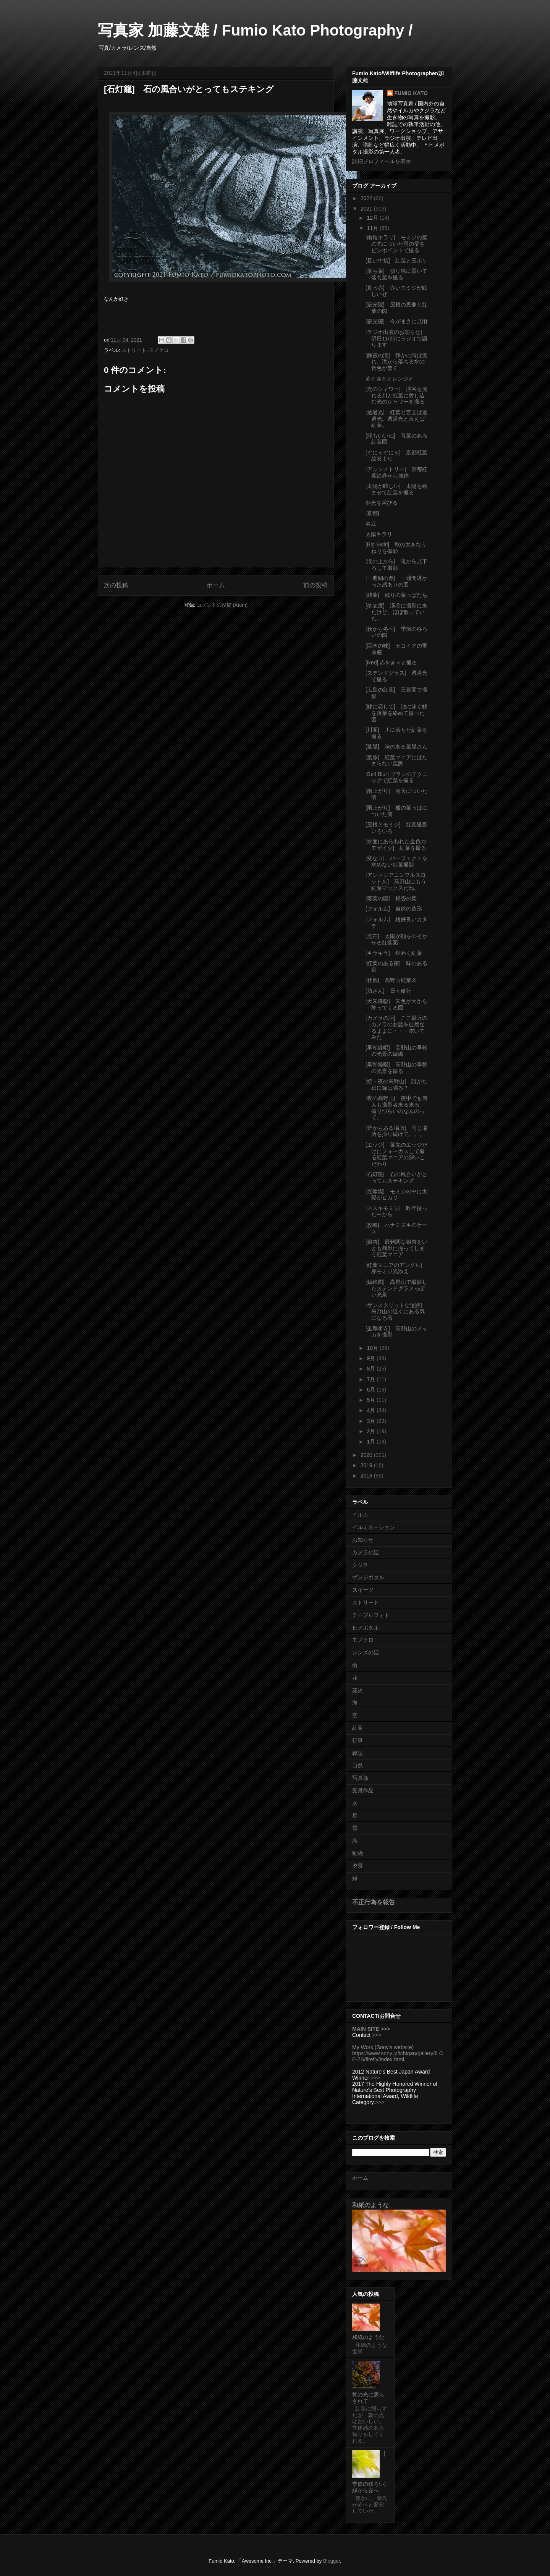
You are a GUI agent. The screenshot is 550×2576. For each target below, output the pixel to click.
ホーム (216, 585)
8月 (372, 1369)
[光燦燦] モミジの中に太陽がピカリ (396, 1194)
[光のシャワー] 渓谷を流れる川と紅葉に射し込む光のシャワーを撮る (396, 395)
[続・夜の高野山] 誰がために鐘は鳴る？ (396, 1084)
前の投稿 (315, 585)
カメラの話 (365, 1552)
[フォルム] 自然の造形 (394, 909)
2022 (367, 198)
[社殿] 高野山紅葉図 (391, 980)
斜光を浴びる (382, 503)
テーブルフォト (371, 1615)
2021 (367, 209)
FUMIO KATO (411, 93)
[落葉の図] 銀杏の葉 (391, 898)
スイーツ (363, 1590)
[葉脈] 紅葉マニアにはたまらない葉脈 (396, 760)
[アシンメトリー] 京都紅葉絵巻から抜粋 (396, 472)
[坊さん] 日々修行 (388, 991)
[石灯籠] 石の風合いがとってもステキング (396, 1177)
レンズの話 (365, 1652)
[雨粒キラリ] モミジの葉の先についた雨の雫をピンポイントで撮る (396, 243)
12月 (373, 218)
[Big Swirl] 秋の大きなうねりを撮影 (396, 547)
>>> (377, 2035)
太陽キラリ (379, 534)
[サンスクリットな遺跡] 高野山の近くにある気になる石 (396, 1311)
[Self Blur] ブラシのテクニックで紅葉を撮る (397, 777)
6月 (372, 1390)
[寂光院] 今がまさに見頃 (396, 321)
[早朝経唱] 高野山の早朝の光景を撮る (396, 1067)
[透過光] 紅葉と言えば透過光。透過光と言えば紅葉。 (396, 418)
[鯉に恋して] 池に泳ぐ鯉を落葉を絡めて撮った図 (396, 713)
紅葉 (357, 1728)
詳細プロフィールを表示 (381, 161)
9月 (372, 1358)
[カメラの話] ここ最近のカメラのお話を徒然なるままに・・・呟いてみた (396, 1027)
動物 (357, 1853)
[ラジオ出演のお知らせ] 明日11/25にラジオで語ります (396, 338)
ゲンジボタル (368, 1577)
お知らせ (363, 1540)
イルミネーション (373, 1527)
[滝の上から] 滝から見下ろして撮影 (396, 564)
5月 (372, 1400)
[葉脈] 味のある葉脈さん (396, 747)
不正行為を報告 (373, 1902)
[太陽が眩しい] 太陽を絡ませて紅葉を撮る (396, 489)
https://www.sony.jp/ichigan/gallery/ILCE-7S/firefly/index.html (397, 2056)
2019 (367, 1465)
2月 (372, 1431)
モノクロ (159, 350)
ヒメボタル (365, 1628)
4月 (372, 1410)
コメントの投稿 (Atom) (222, 605)
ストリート (133, 350)
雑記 (357, 1753)
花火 (357, 1690)
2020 (367, 1455)
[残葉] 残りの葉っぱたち (396, 595)
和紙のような (370, 2205)
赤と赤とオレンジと (390, 379)
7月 (372, 1379)
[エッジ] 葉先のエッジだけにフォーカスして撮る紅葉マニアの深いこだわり (396, 1154)
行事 (357, 1740)
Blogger (331, 2561)
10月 (373, 1348)
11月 (373, 228)
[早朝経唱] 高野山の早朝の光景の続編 (396, 1051)
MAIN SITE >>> (371, 2029)
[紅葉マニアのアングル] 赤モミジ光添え (396, 1268)
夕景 (357, 1866)
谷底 (371, 524)
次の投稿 (116, 585)
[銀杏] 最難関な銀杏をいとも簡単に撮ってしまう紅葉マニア (396, 1248)
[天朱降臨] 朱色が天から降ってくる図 (396, 1004)
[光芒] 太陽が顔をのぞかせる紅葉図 (396, 939)
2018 (367, 1476)
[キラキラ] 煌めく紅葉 (394, 953)
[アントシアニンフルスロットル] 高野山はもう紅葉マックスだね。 (396, 881)
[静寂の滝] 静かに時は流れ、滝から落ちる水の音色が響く (396, 361)
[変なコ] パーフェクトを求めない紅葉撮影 (396, 861)
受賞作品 (363, 1790)
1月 (372, 1442)
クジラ (360, 1565)
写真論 (360, 1778)
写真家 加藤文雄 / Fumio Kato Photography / (255, 30)
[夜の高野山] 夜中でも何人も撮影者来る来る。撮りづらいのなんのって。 (396, 1107)
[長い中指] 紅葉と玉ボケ (396, 261)
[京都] (372, 513)
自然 (357, 1765)
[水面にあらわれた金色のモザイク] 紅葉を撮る (399, 844)
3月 (372, 1421)
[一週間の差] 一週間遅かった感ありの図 (396, 581)
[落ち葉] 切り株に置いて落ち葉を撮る (396, 274)
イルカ (360, 1515)
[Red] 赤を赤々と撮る (391, 662)
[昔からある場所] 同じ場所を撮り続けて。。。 (396, 1131)
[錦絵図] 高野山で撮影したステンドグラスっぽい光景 (396, 1288)
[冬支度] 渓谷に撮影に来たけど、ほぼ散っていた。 (396, 612)
